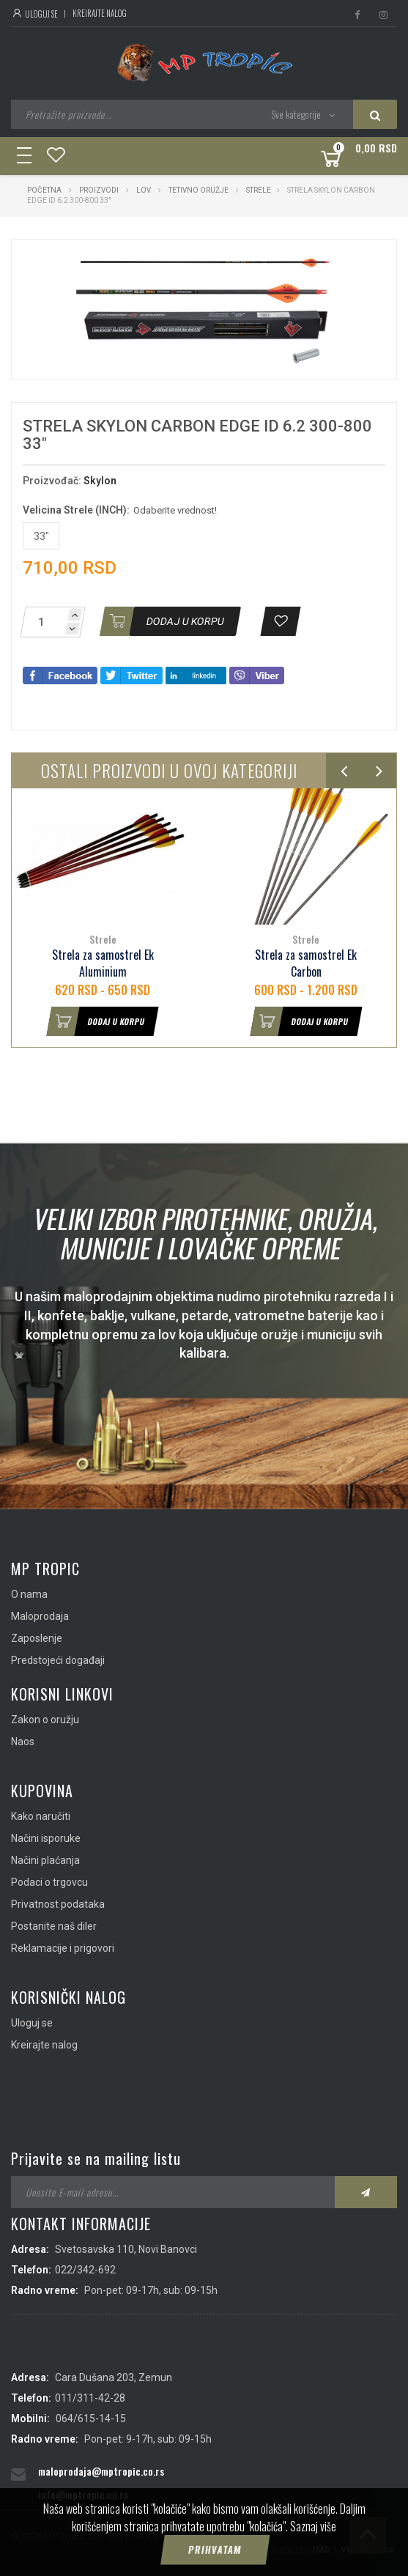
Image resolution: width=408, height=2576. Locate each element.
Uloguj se (34, 14)
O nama (29, 1594)
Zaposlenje (36, 1638)
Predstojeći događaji (58, 1660)
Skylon (100, 480)
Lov (143, 190)
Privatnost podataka (58, 1904)
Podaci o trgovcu (49, 1882)
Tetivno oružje (198, 190)
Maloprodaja (40, 1616)
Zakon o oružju (45, 1719)
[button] (319, 263)
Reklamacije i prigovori (62, 1948)
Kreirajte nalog (100, 13)
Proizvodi (99, 190)
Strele (258, 190)
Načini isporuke (46, 1838)
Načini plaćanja (45, 1860)
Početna (44, 190)
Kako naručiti (40, 1816)
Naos (22, 1741)
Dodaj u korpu (96, 1021)
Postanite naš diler (54, 1926)
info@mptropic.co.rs (83, 2494)
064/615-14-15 (91, 2418)
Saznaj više (313, 2544)
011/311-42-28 (90, 2398)
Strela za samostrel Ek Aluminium (103, 963)
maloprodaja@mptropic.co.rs (101, 2471)
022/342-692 (85, 2270)
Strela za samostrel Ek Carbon (306, 963)
